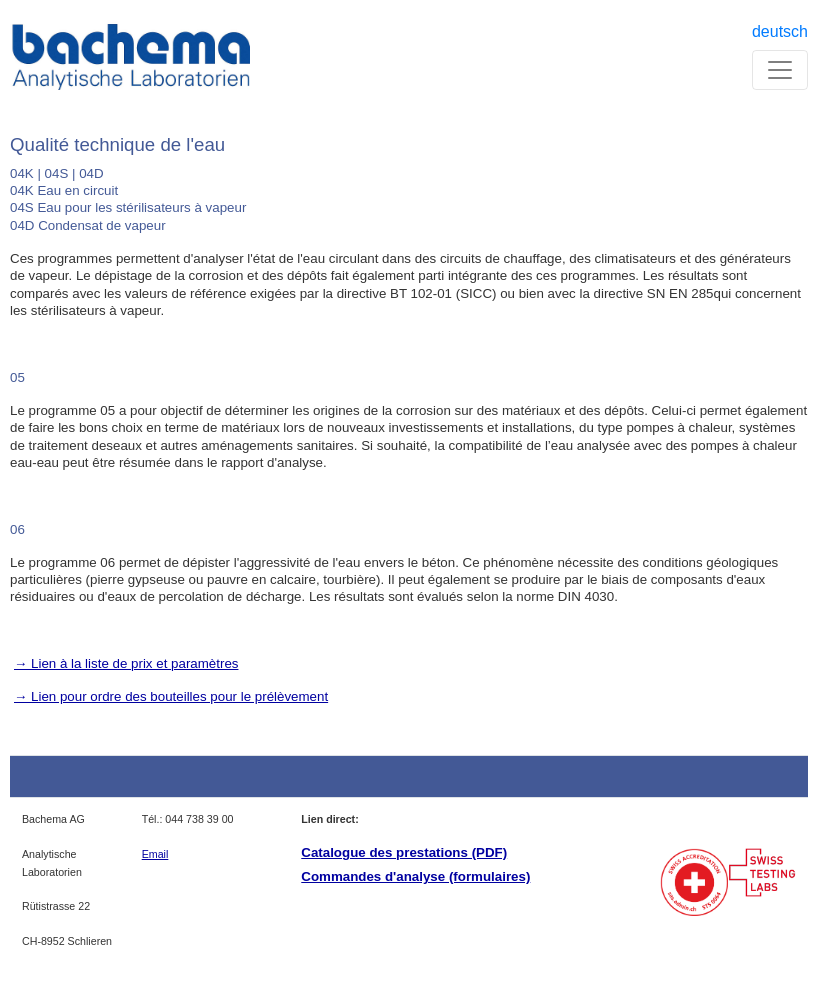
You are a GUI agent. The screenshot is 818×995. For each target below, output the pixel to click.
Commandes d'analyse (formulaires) (415, 876)
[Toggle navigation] (780, 70)
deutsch (780, 31)
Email (155, 854)
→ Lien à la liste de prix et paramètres (126, 663)
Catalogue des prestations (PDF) (404, 852)
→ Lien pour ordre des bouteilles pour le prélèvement (171, 696)
